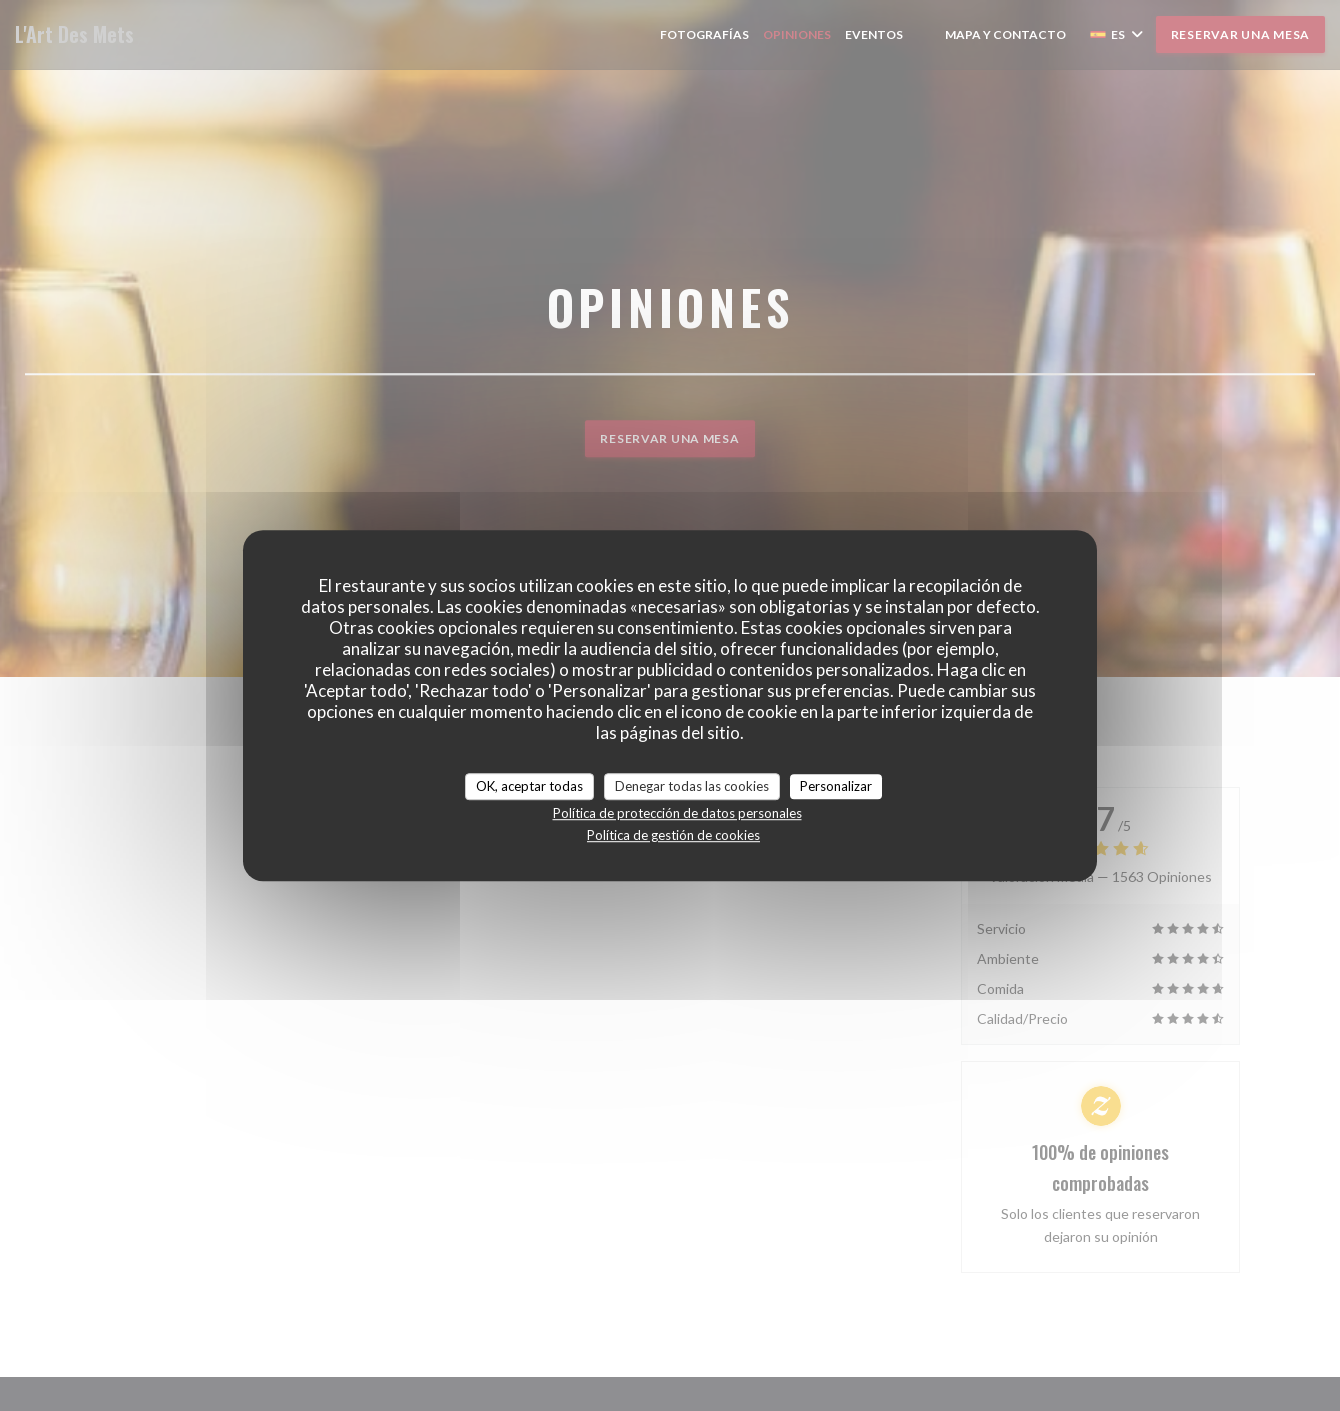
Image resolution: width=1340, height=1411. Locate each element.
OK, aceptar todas (529, 786)
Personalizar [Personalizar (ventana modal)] (836, 786)
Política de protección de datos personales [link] (677, 813)
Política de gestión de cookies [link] (673, 835)
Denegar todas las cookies (692, 786)
